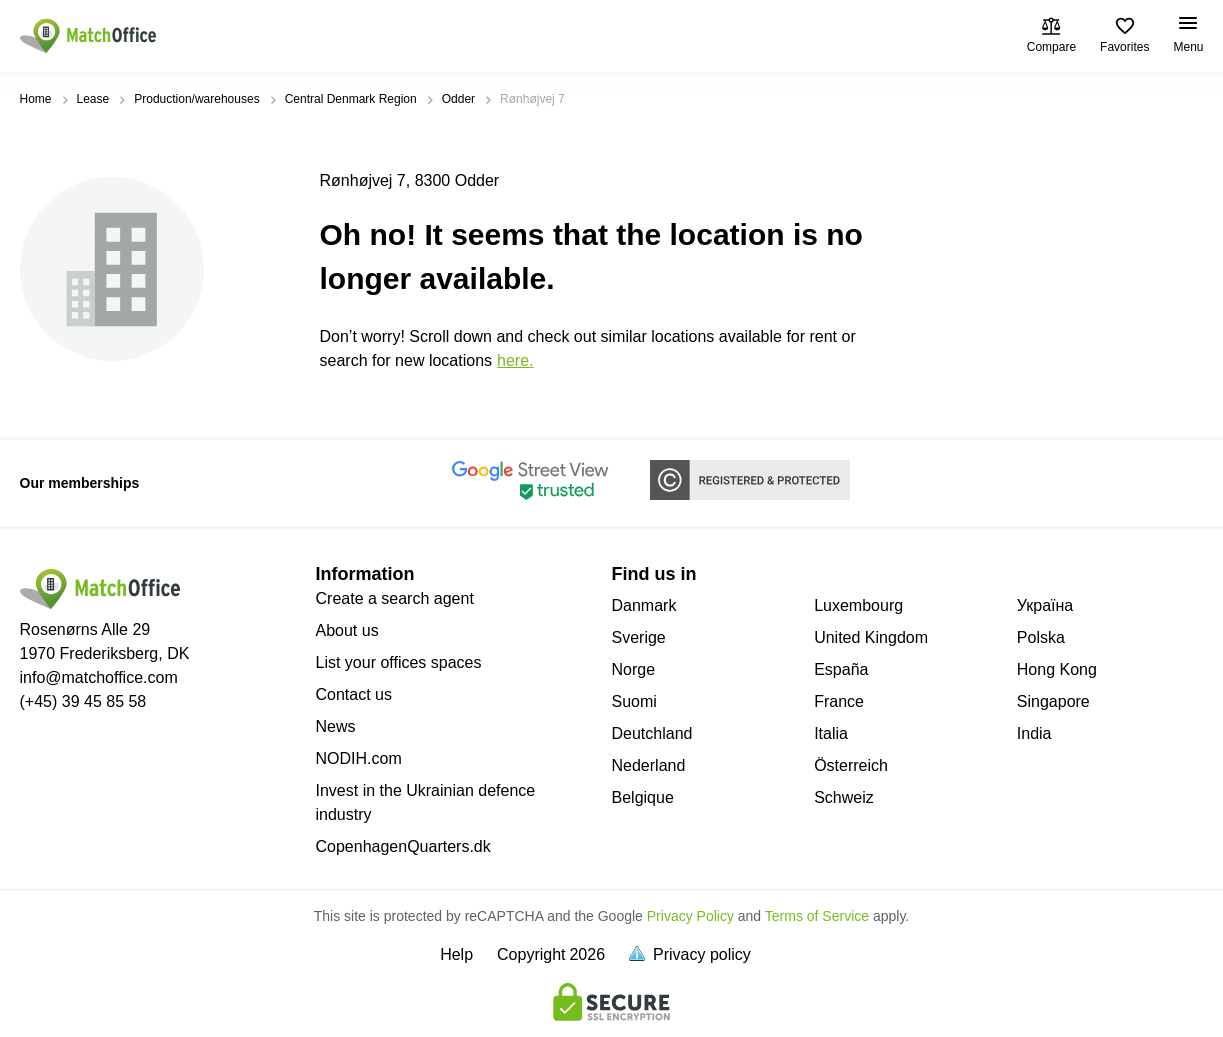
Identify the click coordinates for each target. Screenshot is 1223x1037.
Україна (1045, 605)
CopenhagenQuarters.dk (403, 846)
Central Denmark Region (351, 99)
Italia (831, 733)
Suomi (634, 701)
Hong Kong (1057, 669)
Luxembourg (858, 605)
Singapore (1053, 701)
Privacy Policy (690, 916)
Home (36, 99)
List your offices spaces (399, 662)
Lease (93, 99)
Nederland (649, 765)
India (1034, 733)
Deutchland (652, 733)
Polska (1041, 637)
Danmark (644, 605)
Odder (458, 99)
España (841, 669)
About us (347, 630)
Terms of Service (817, 916)
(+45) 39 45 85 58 (83, 701)
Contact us (354, 694)
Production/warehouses (196, 99)
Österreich (851, 765)
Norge (634, 669)
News (336, 726)
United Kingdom (871, 637)
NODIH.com (359, 758)
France (839, 701)
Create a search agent (395, 598)
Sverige (639, 637)
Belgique (643, 797)
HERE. (515, 360)
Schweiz (844, 797)
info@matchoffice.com (99, 677)
